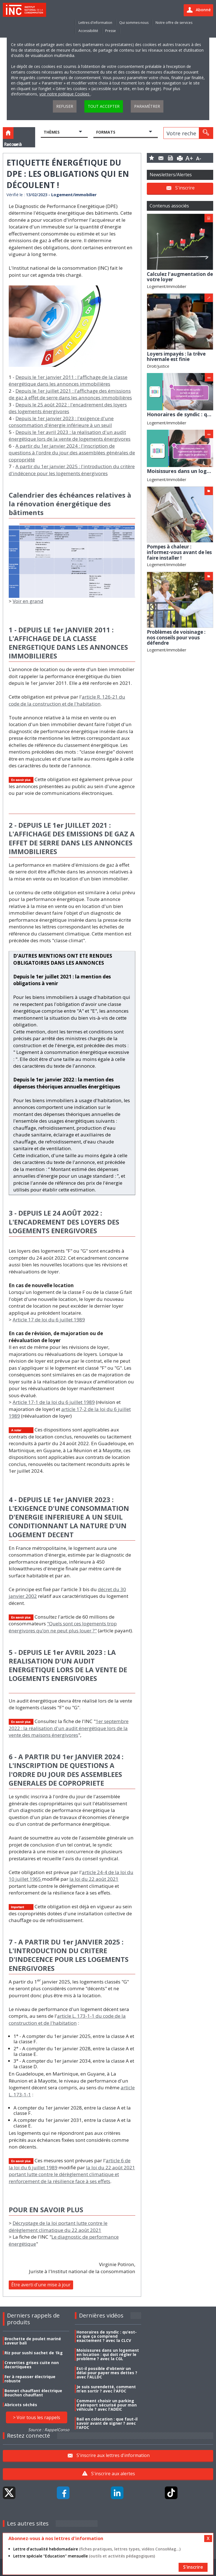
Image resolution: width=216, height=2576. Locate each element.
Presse (110, 30)
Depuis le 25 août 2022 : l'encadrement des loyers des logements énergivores (68, 408)
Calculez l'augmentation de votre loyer (180, 277)
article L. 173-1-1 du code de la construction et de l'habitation (67, 2019)
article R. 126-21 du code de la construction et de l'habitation (67, 700)
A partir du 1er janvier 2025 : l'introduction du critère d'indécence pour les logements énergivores (72, 470)
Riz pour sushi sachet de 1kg (33, 2352)
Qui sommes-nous (133, 22)
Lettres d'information (95, 22)
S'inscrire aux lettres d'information (113, 2455)
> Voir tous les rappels (36, 2417)
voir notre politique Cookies (65, 94)
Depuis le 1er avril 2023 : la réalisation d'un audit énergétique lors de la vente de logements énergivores (69, 435)
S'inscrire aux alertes (113, 2473)
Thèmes (52, 132)
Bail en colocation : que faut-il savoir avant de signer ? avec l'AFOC (107, 2423)
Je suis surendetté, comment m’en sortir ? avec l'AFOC (106, 2389)
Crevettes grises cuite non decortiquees (31, 2364)
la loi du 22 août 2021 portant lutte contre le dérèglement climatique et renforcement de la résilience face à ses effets (72, 2174)
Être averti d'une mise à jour (41, 2285)
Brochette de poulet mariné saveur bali (32, 2341)
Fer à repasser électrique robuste (29, 2378)
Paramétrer (147, 106)
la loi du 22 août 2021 (93, 1879)
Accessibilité (88, 30)
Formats (105, 132)
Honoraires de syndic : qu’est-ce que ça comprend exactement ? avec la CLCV (106, 2336)
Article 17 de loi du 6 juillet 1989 (49, 1319)
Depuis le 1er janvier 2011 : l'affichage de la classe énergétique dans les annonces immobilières (68, 380)
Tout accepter (104, 106)
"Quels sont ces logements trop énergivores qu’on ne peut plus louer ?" (63, 1627)
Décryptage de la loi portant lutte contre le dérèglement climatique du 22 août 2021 (58, 2226)
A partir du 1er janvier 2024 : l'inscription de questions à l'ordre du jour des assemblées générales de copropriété (72, 453)
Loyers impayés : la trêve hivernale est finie (176, 357)
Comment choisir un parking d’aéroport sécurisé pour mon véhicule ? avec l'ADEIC (106, 2405)
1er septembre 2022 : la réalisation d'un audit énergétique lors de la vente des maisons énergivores (69, 1728)
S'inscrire (185, 188)
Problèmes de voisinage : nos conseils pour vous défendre (176, 637)
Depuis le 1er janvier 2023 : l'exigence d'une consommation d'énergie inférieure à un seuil (61, 422)
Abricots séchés (20, 2404)
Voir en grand (28, 601)
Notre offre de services (174, 22)
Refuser (64, 106)
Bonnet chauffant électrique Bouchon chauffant (33, 2392)
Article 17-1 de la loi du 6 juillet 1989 (54, 1402)
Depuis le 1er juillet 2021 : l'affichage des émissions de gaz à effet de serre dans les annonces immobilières (70, 394)
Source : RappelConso (48, 2429)
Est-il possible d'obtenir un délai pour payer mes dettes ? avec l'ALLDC (106, 2373)
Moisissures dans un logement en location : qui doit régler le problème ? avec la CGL (107, 2354)
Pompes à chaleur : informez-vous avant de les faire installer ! (179, 552)
